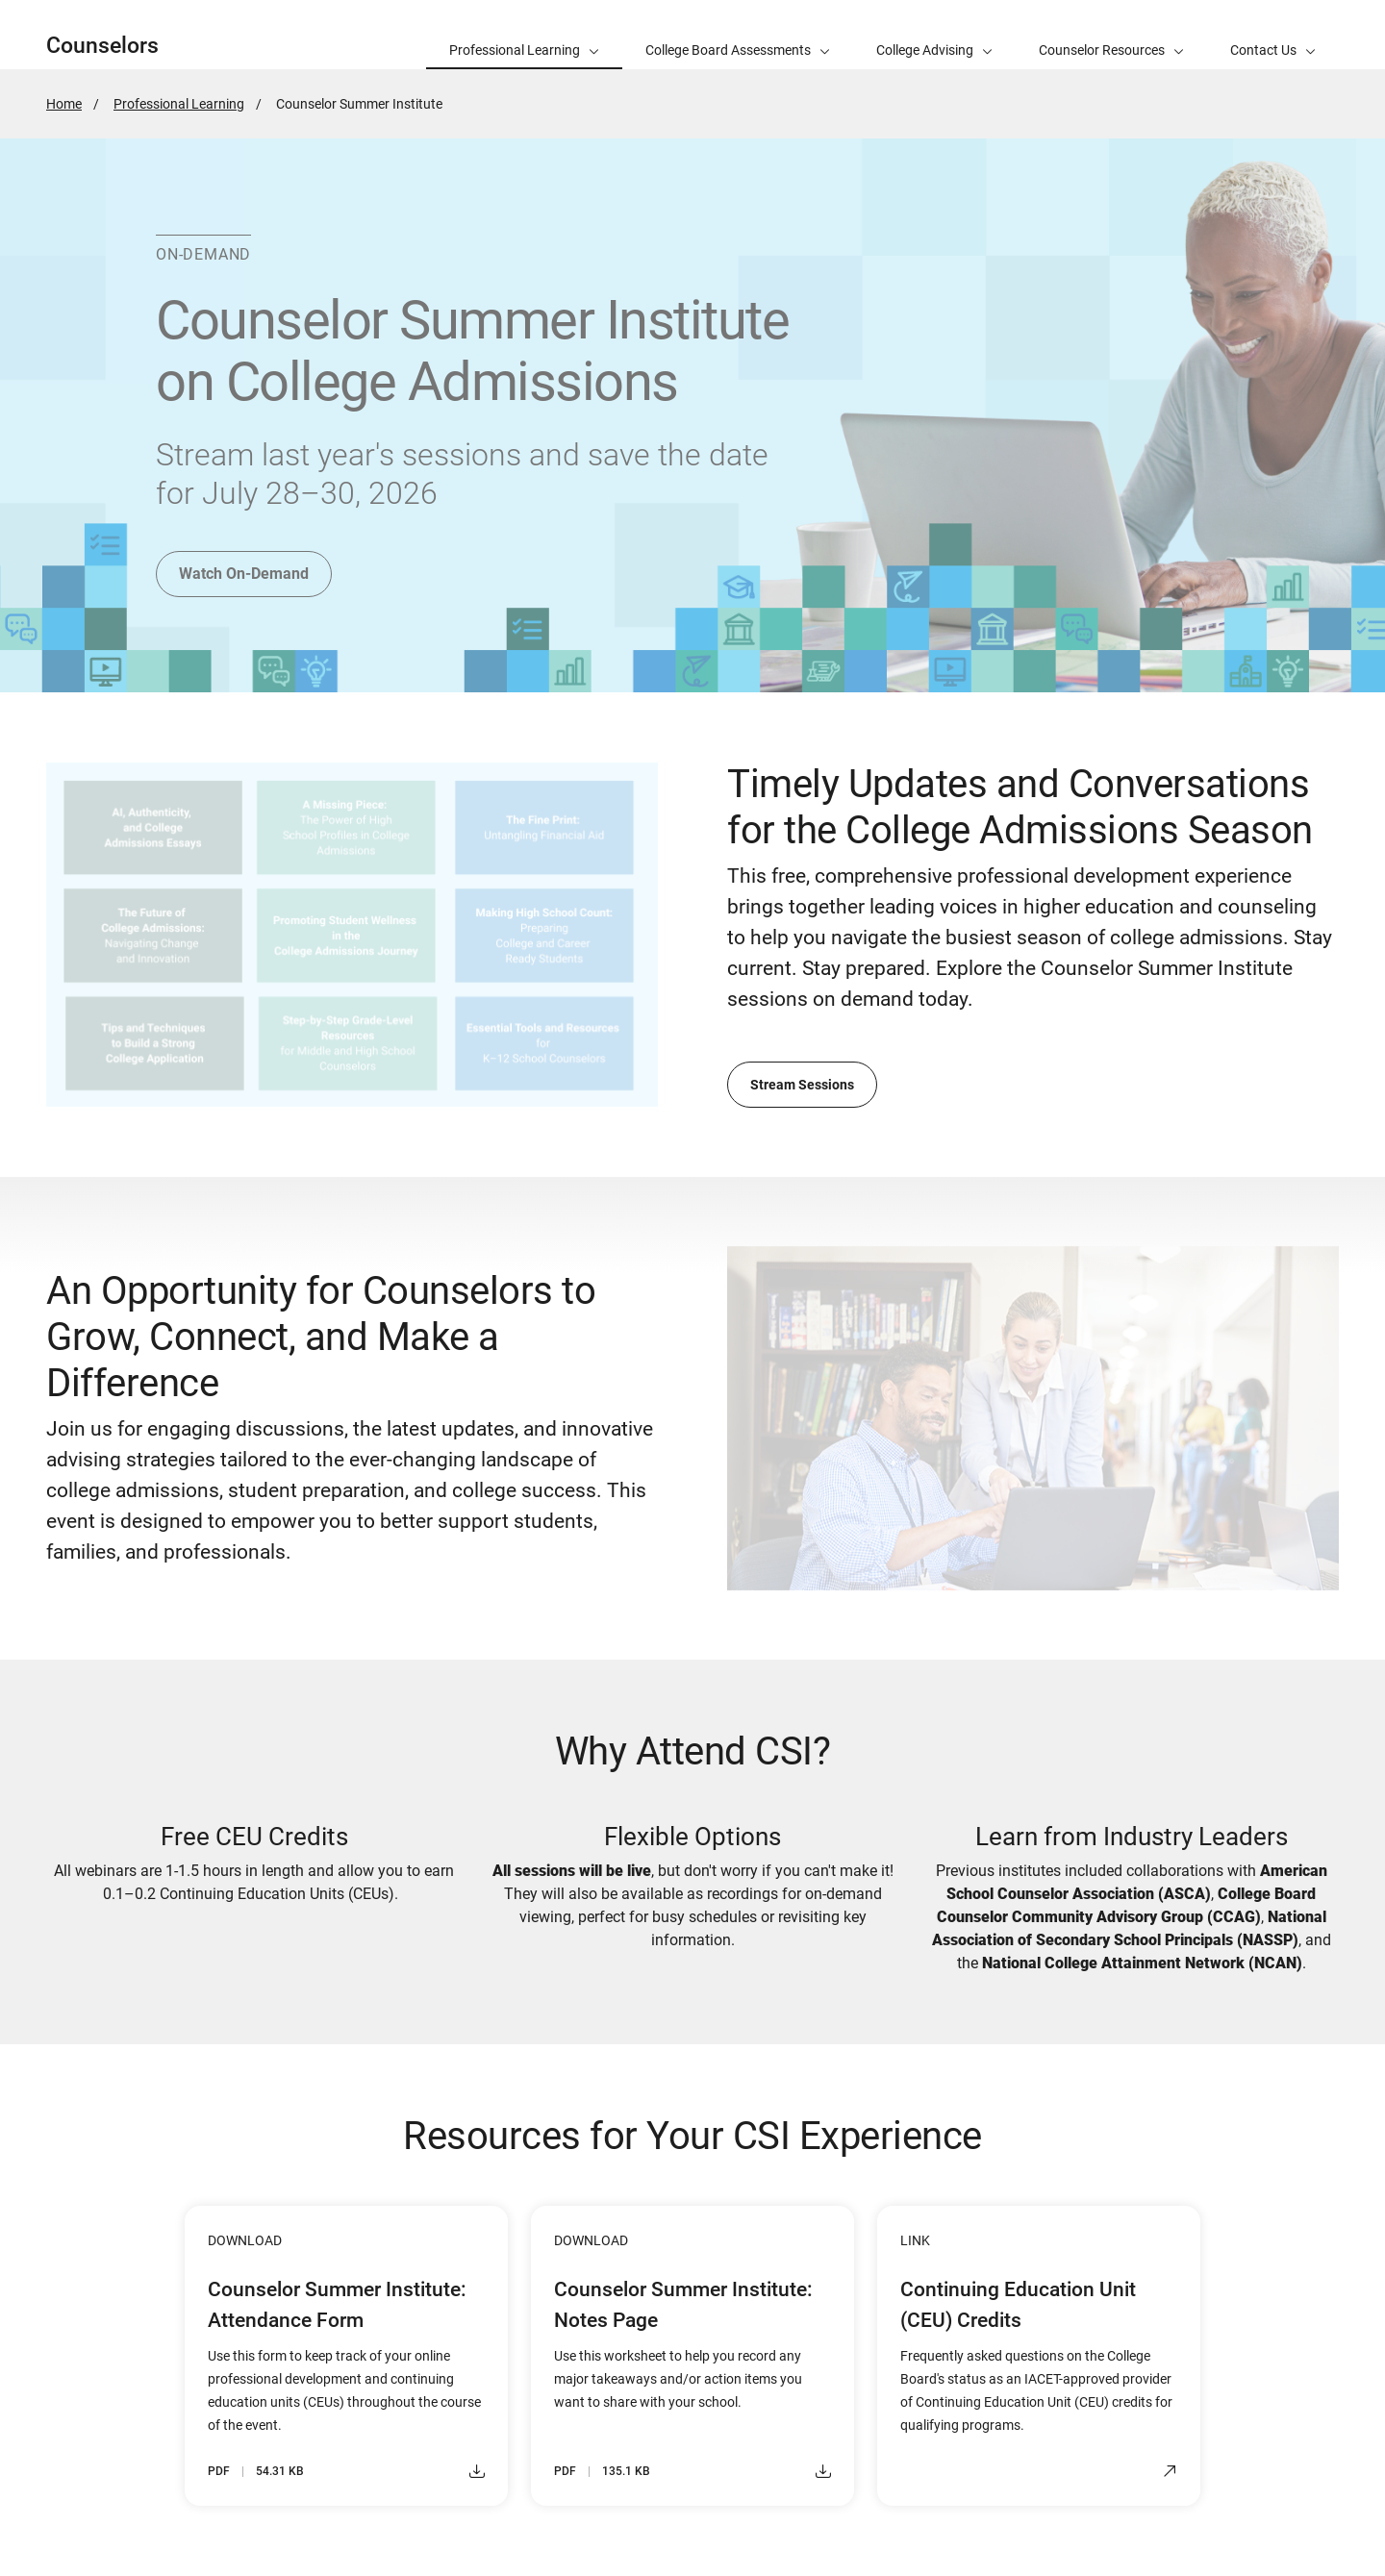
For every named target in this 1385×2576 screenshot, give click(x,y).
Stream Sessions (802, 1084)
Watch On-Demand (244, 573)
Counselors (102, 46)
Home (64, 104)
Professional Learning (178, 104)
